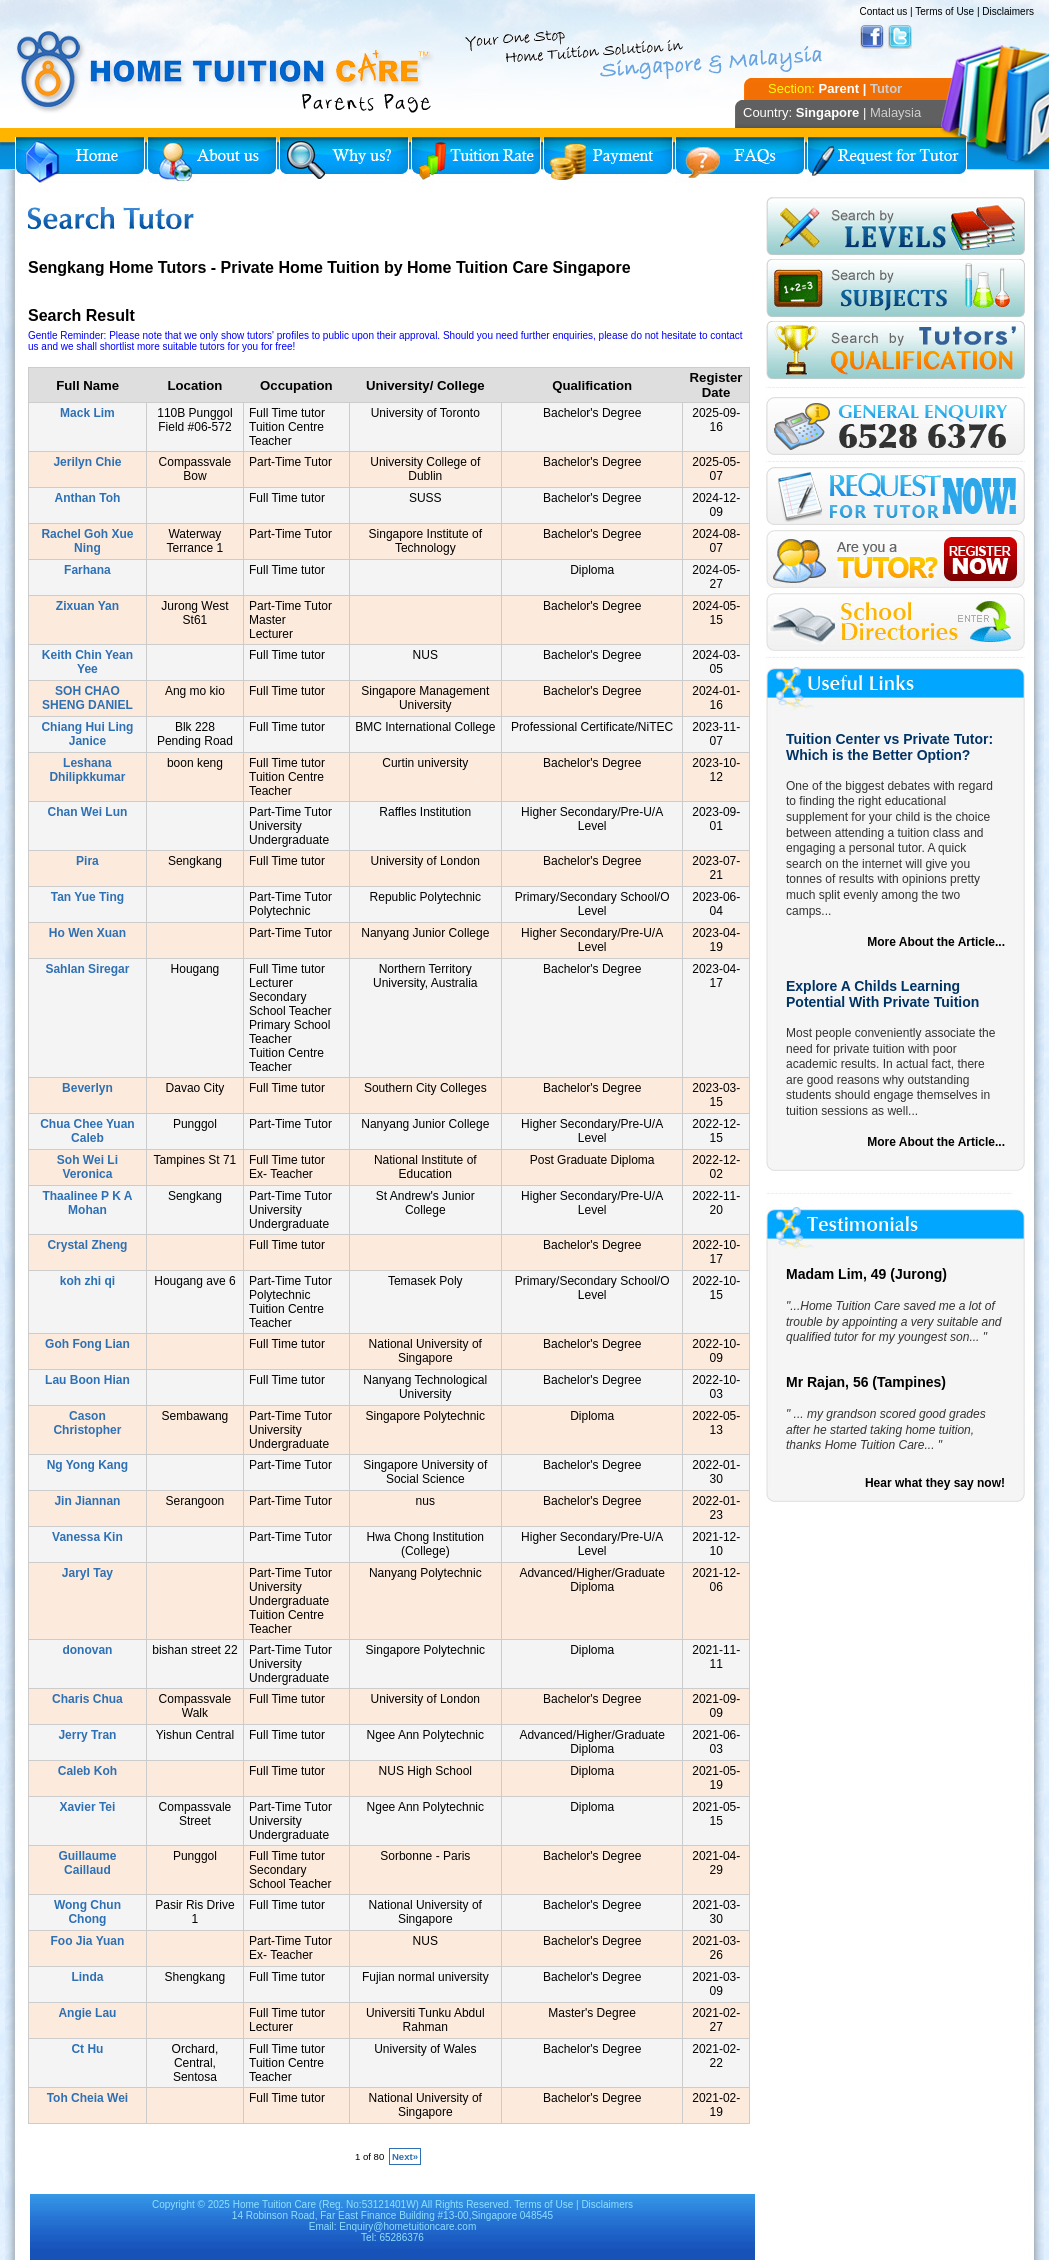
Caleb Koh (87, 1771)
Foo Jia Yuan (88, 1941)
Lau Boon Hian (87, 1380)
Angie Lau (87, 2013)
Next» (405, 2156)
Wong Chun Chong (87, 1912)
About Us (212, 160)
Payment (608, 160)
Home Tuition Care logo (225, 72)
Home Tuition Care (274, 2204)
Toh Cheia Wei (88, 2098)
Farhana (87, 570)
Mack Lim (87, 413)
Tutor (886, 88)
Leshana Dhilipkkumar (87, 770)
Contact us (883, 11)
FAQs (740, 160)
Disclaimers (1008, 11)
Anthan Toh (88, 498)
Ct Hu (87, 2049)
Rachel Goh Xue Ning (87, 541)
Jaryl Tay (87, 1573)
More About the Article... (936, 942)
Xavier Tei (88, 1807)
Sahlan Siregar (87, 969)
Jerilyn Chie (87, 462)
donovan (87, 1650)
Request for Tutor (887, 160)
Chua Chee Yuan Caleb (87, 1131)
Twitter (900, 37)
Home (80, 160)
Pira (87, 861)
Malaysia (895, 112)
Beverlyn (87, 1088)
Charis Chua (87, 1699)
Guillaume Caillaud (87, 1863)
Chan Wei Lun (88, 812)
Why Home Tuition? (344, 160)
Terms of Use (944, 11)
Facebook (872, 37)
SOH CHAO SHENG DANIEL (87, 698)
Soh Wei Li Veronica (87, 1167)
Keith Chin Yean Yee (87, 662)
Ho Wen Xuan (87, 933)
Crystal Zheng (87, 1245)
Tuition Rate (476, 160)
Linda (87, 1977)
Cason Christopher (87, 1423)
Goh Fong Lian (87, 1344)
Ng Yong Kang (88, 1465)
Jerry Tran (87, 1735)
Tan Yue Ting (87, 897)
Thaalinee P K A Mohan (87, 1203)
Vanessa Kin (87, 1537)
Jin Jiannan (87, 1501)
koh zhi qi (87, 1281)
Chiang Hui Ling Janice (87, 734)
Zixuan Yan (87, 606)
